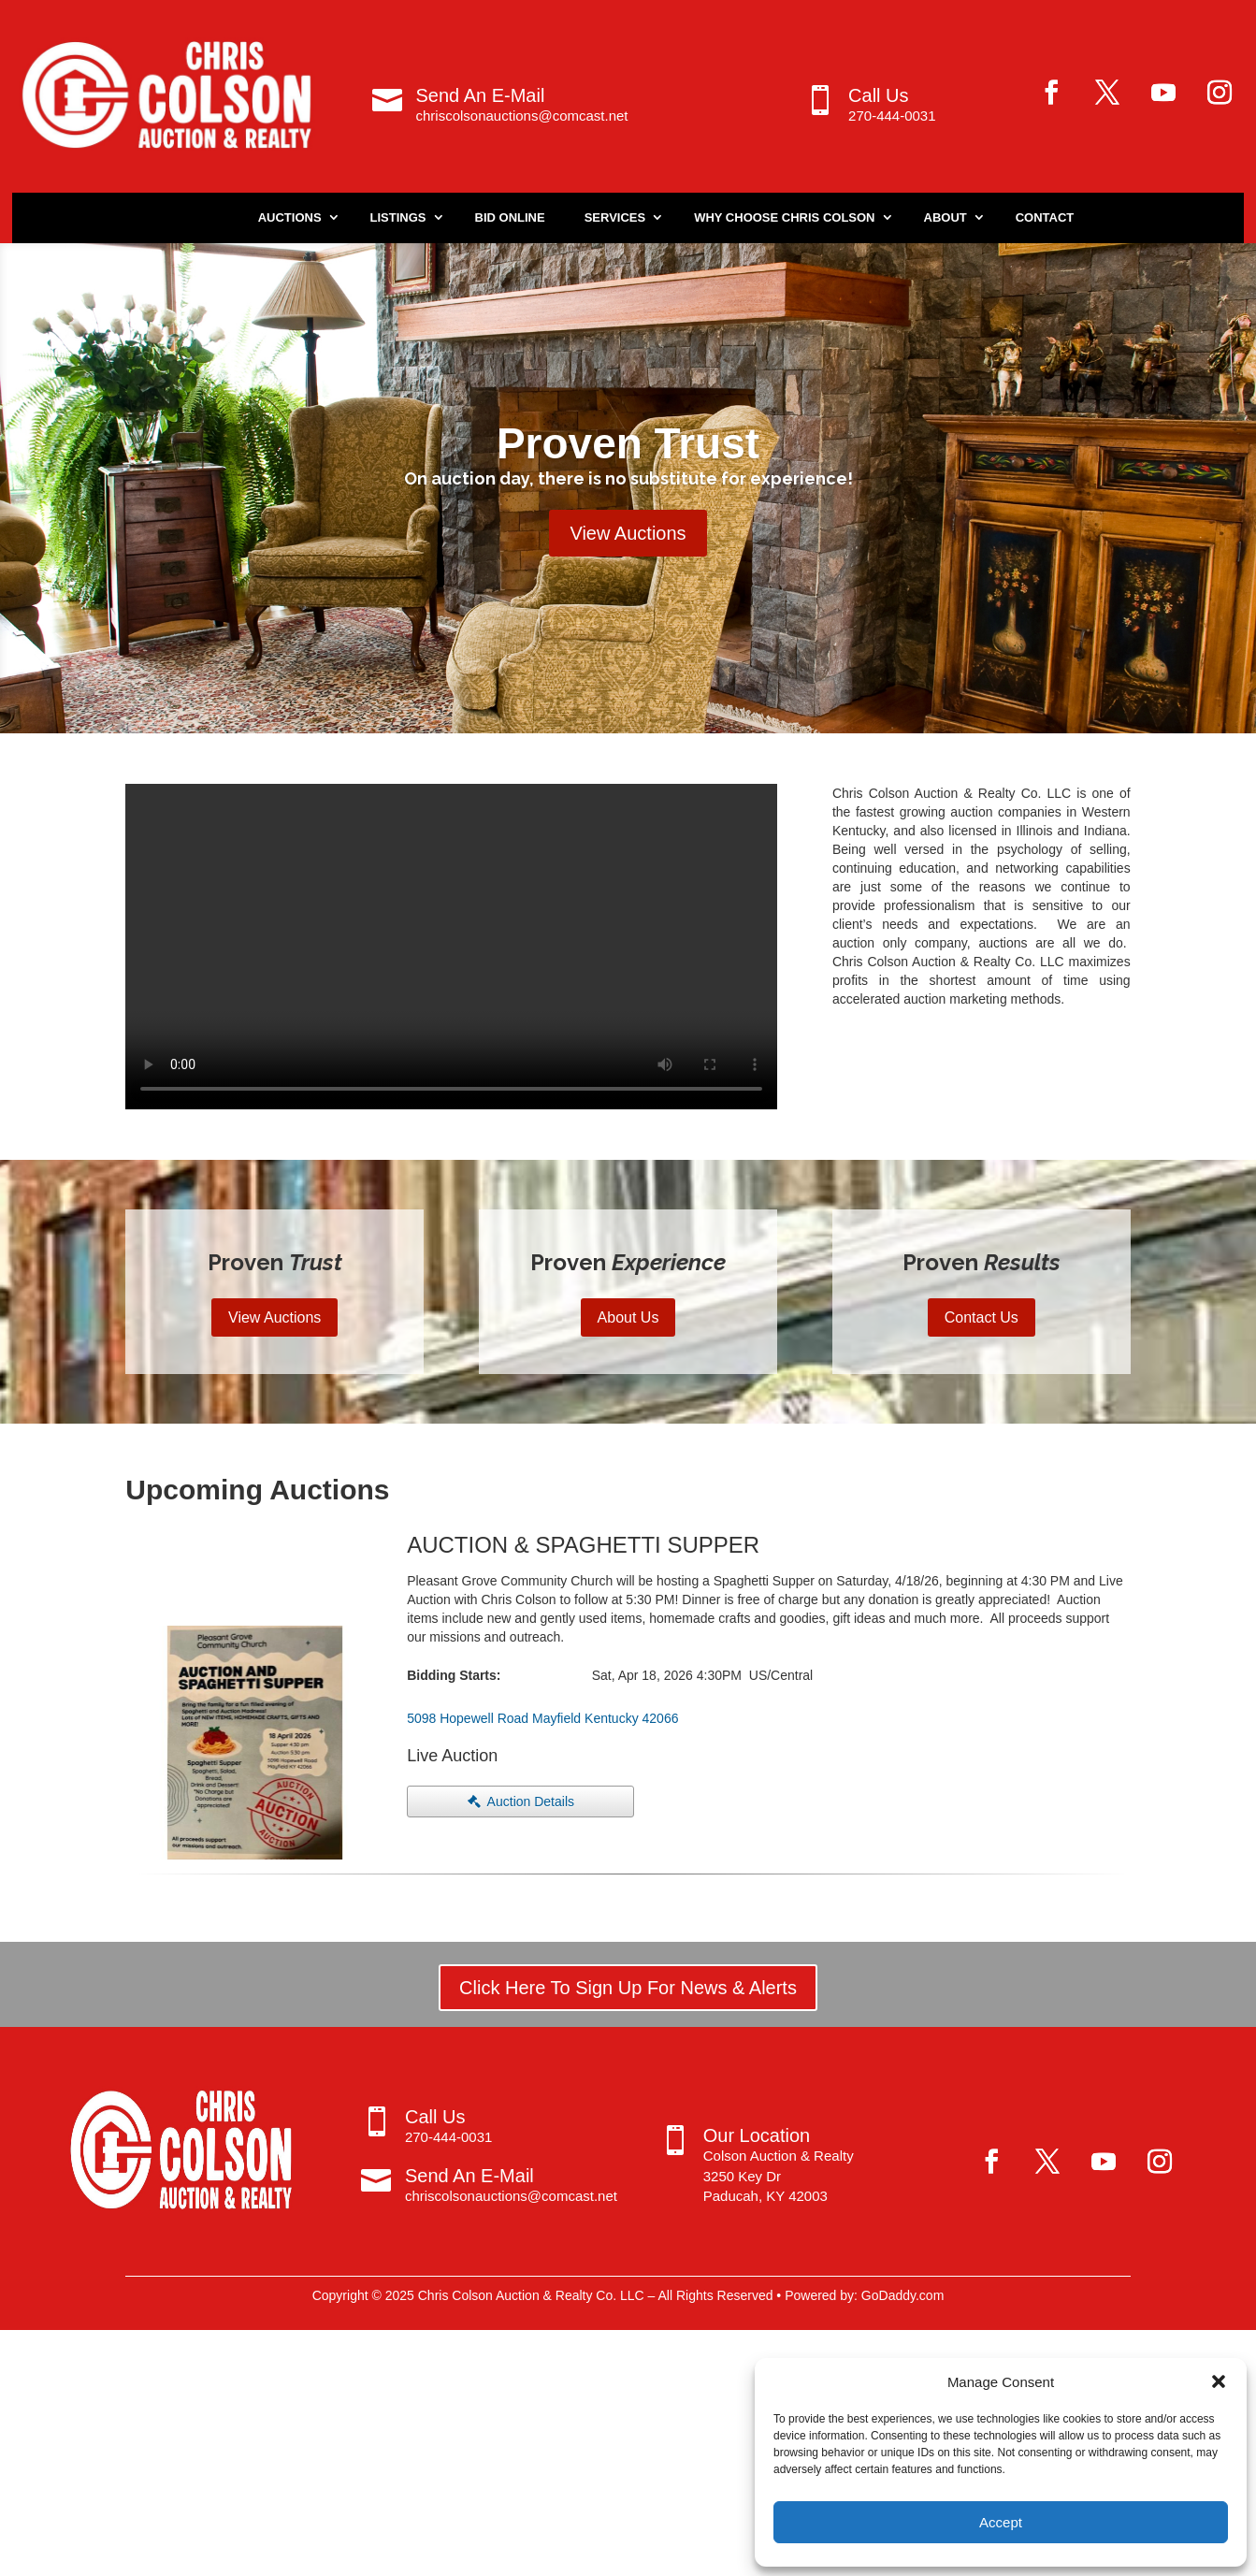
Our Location (757, 2135)
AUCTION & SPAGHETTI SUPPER (583, 1544)
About (945, 217)
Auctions (290, 217)
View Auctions (628, 533)
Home (200, 217)
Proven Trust (628, 443)
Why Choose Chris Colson (784, 217)
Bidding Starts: (453, 1675)
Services (615, 217)
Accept (1000, 2522)
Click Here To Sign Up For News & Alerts (628, 1987)
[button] (1218, 2381)
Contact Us (981, 1317)
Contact (1045, 217)
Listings (398, 217)
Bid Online (510, 217)
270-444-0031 (891, 115)
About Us (628, 1317)
